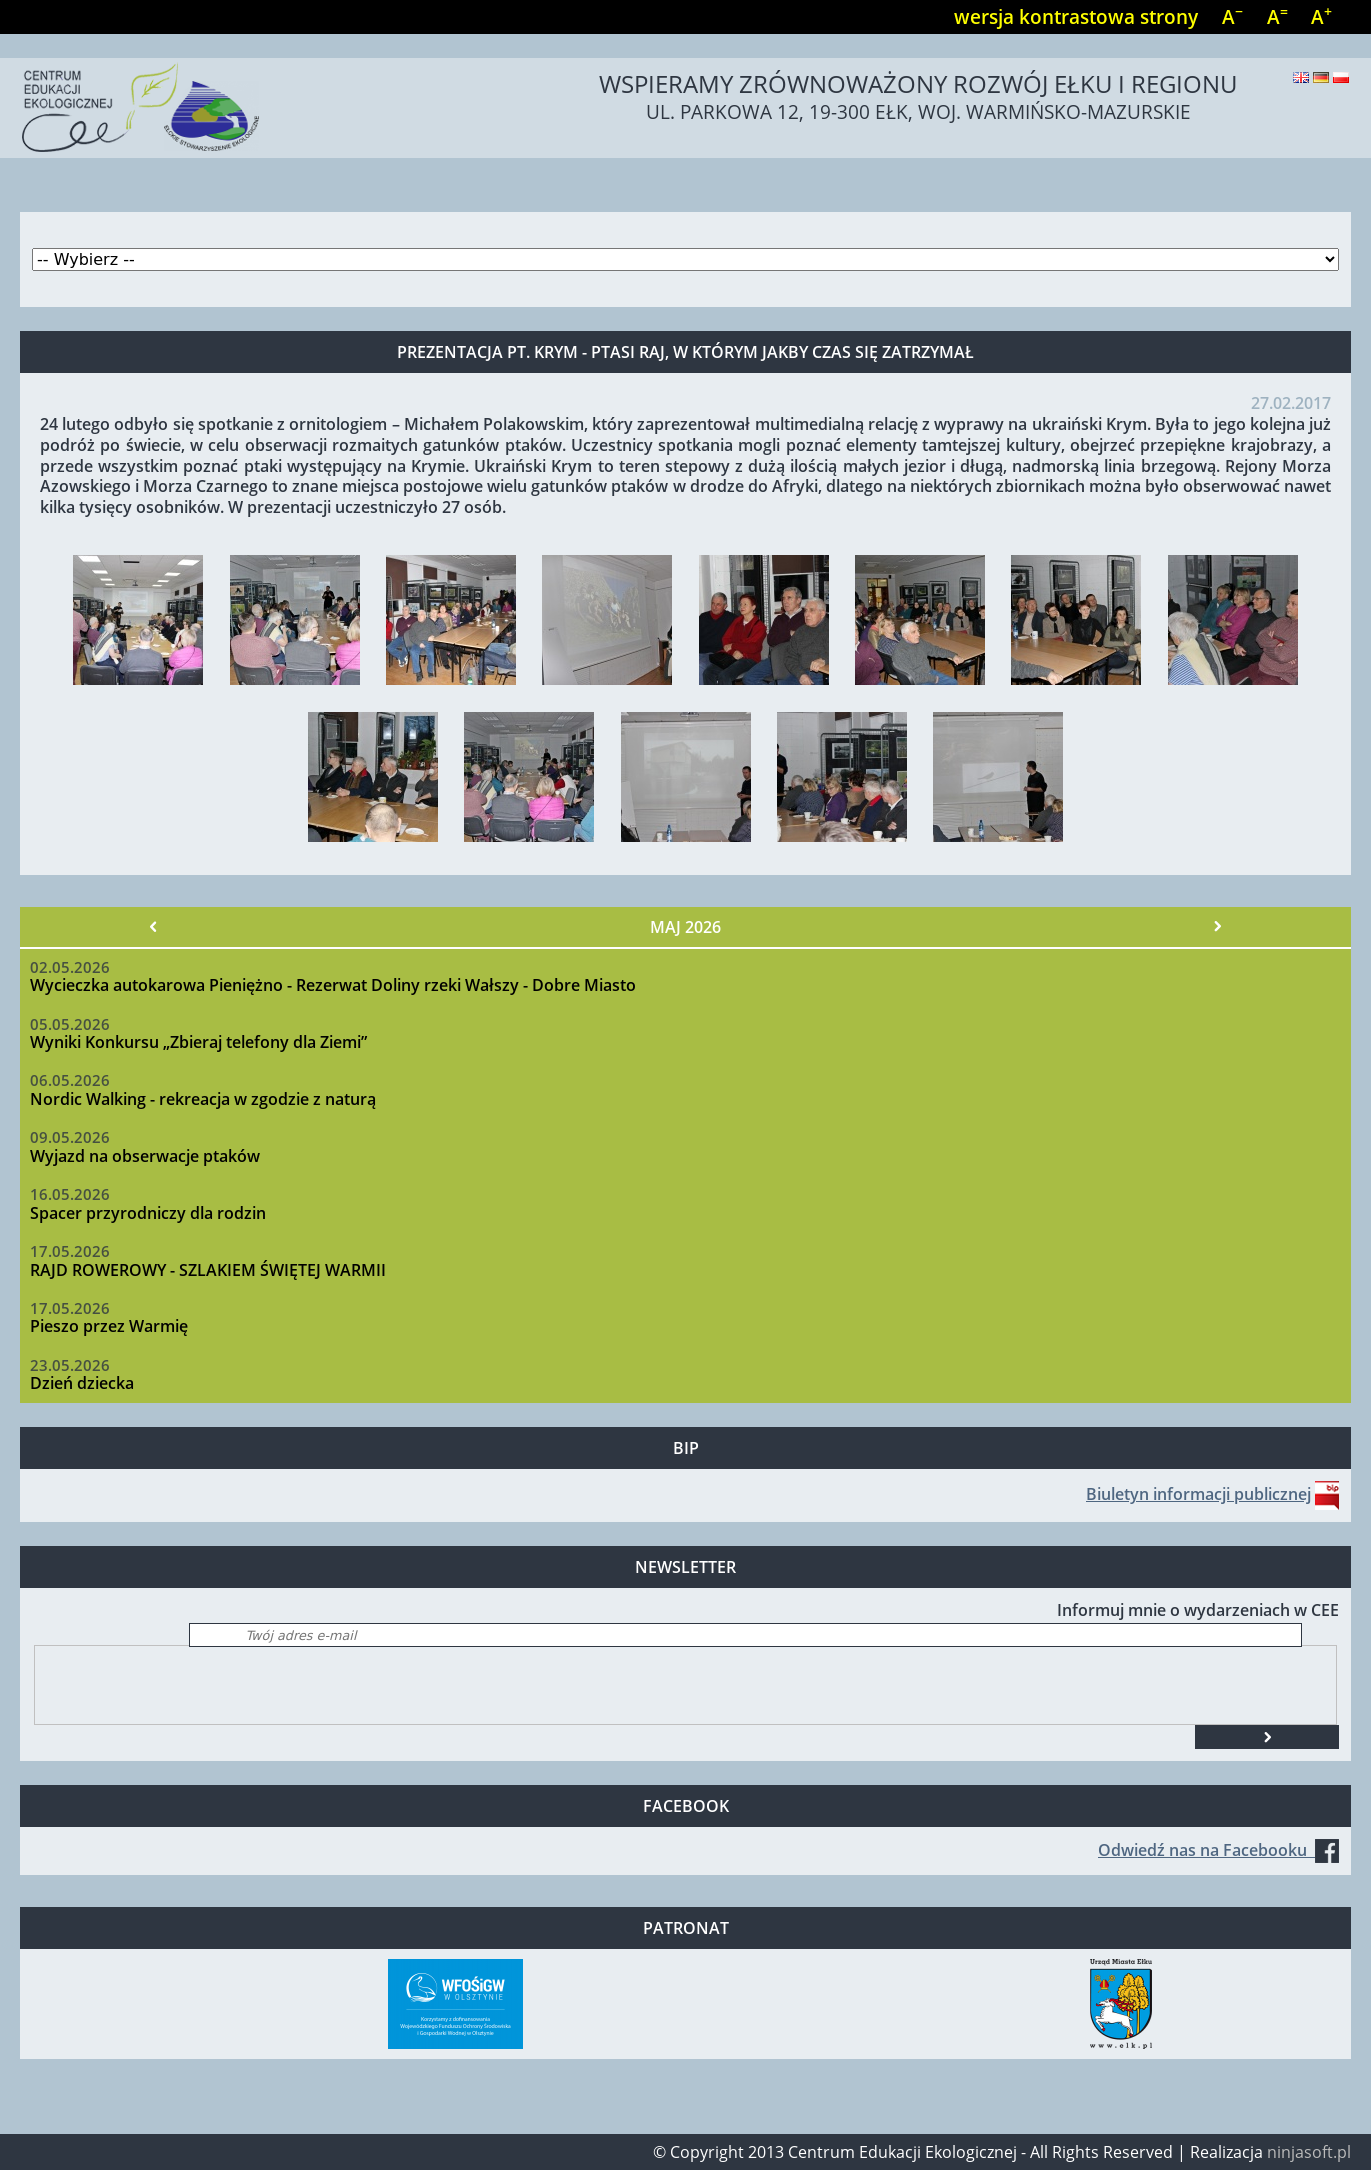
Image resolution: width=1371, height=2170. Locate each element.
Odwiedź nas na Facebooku (1218, 1850)
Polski (1341, 77)
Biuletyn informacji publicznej (1198, 1494)
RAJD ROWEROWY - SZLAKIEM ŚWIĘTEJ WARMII (208, 1270)
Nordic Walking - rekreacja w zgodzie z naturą (203, 1099)
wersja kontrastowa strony (1076, 16)
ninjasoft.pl (1309, 2152)
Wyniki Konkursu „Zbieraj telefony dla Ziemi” (198, 1042)
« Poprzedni (153, 927)
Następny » (1218, 927)
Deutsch (1321, 77)
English (1301, 77)
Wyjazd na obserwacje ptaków (145, 1156)
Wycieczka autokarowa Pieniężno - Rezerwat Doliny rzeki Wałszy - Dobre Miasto (333, 985)
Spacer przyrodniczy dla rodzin (148, 1213)
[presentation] (187, 1685)
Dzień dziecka (82, 1383)
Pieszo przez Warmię (109, 1326)
